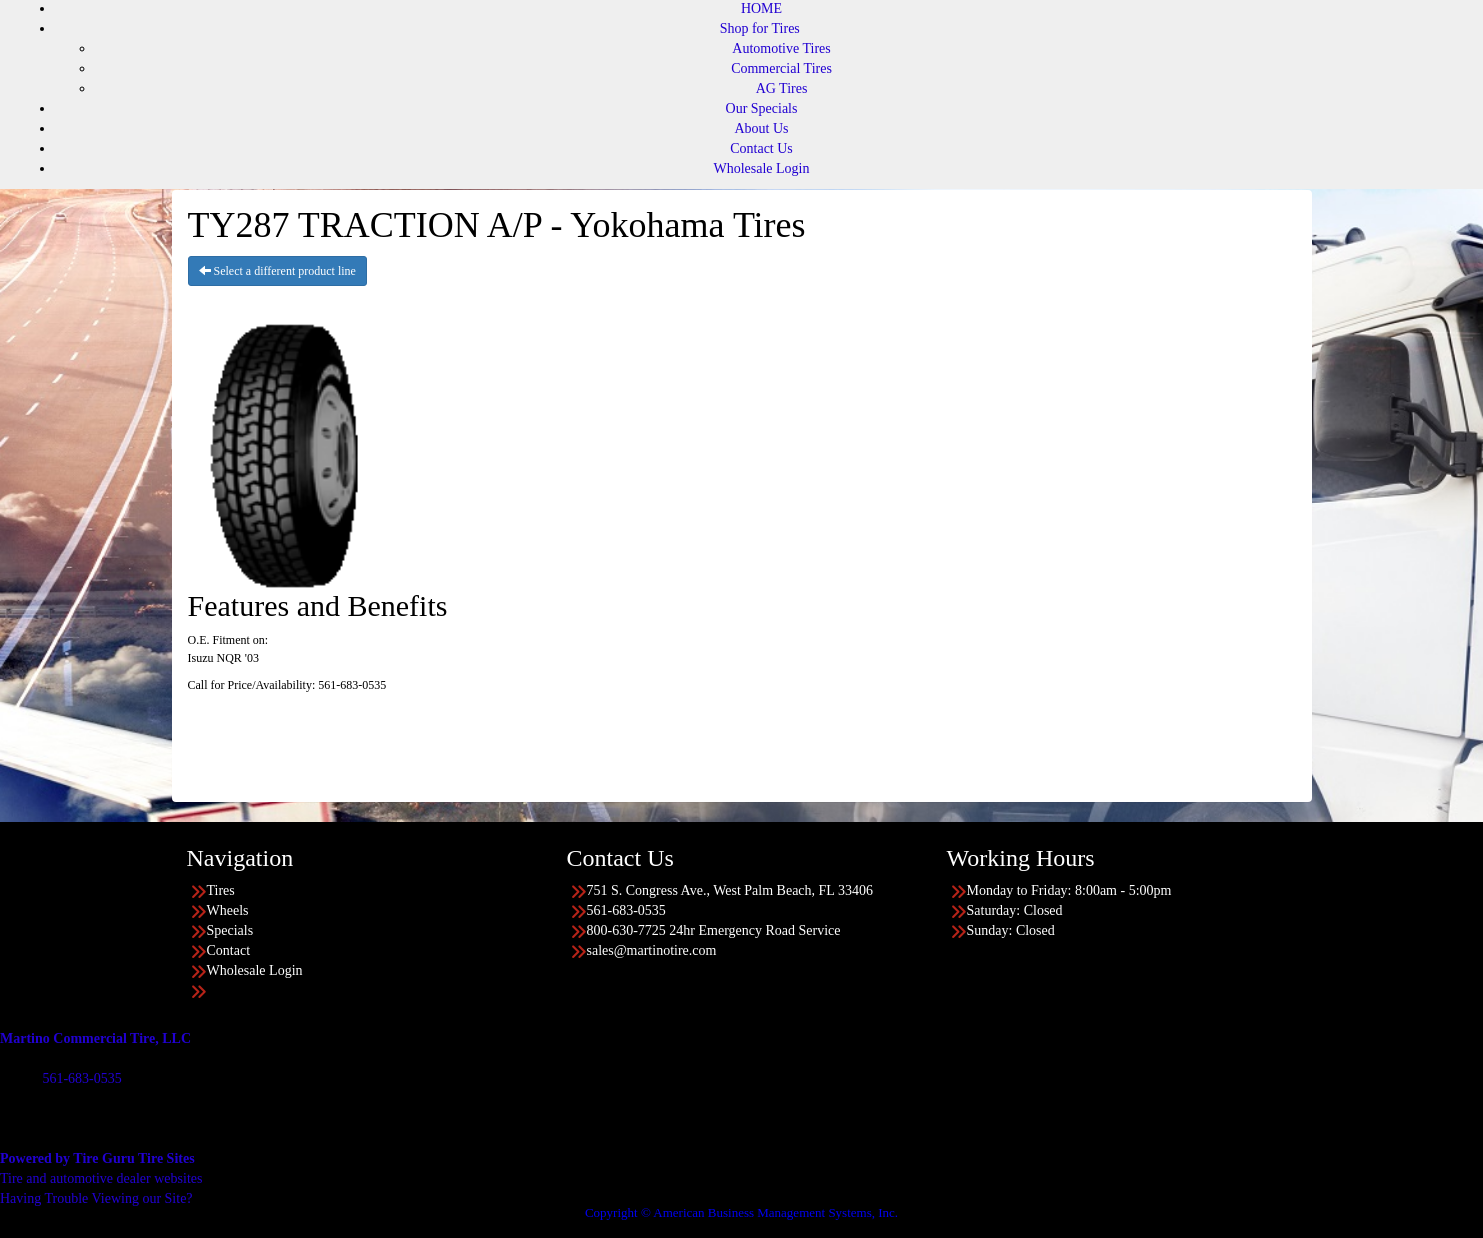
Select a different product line (277, 271)
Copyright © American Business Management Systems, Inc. (741, 1212)
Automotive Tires (781, 48)
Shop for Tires (760, 28)
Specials (230, 930)
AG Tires (782, 88)
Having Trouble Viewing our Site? (96, 1198)
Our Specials (762, 108)
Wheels (228, 910)
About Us (761, 128)
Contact (229, 950)
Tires (221, 890)
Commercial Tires (781, 68)
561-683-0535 (81, 1078)
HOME (761, 8)
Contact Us (761, 148)
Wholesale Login (761, 168)
